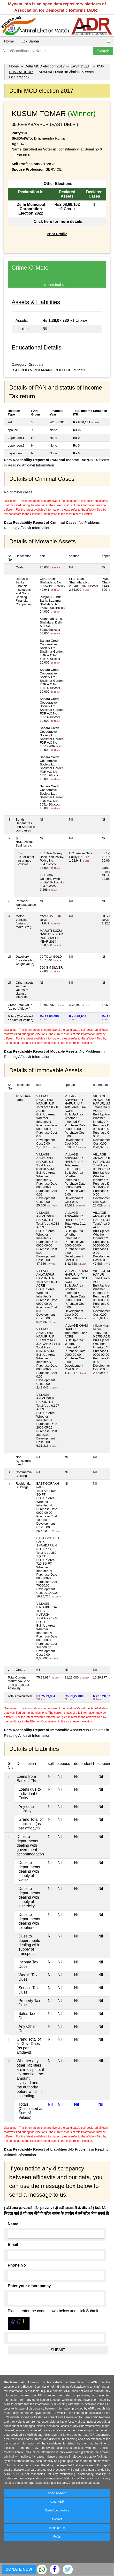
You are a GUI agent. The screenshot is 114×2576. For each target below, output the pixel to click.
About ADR (57, 2501)
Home (9, 41)
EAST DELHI (80, 66)
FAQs (57, 2536)
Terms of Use (57, 2528)
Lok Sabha (30, 41)
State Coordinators (57, 2510)
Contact (57, 2519)
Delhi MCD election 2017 (44, 66)
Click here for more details (58, 221)
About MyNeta (57, 2493)
